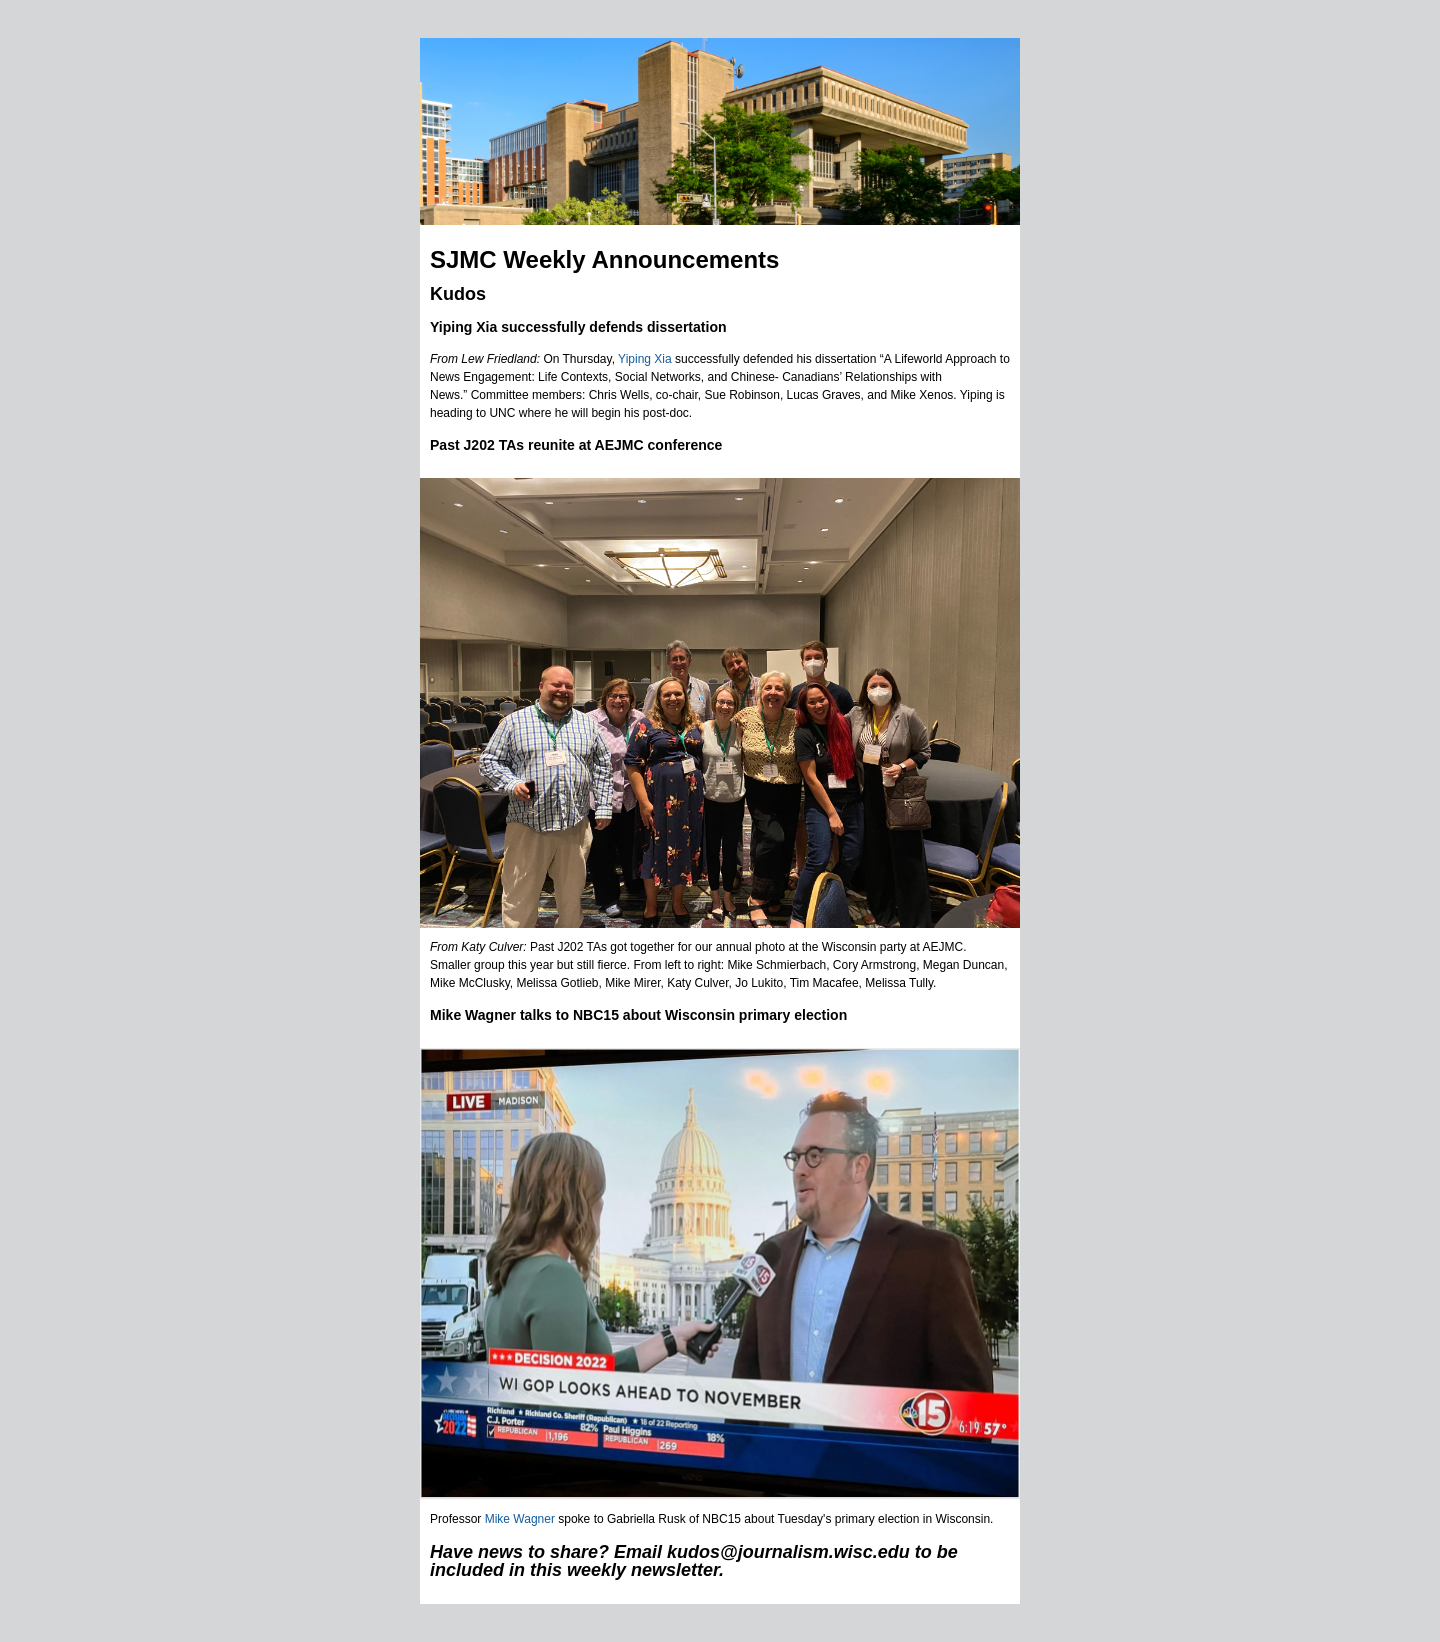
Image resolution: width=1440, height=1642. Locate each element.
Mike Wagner (520, 1519)
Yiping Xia (645, 359)
